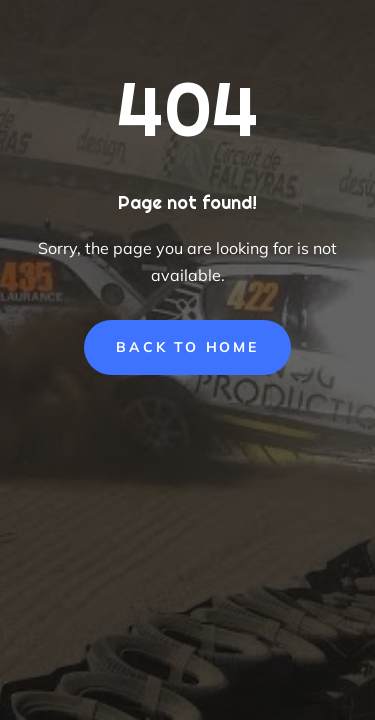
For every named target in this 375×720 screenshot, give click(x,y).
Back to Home (187, 347)
